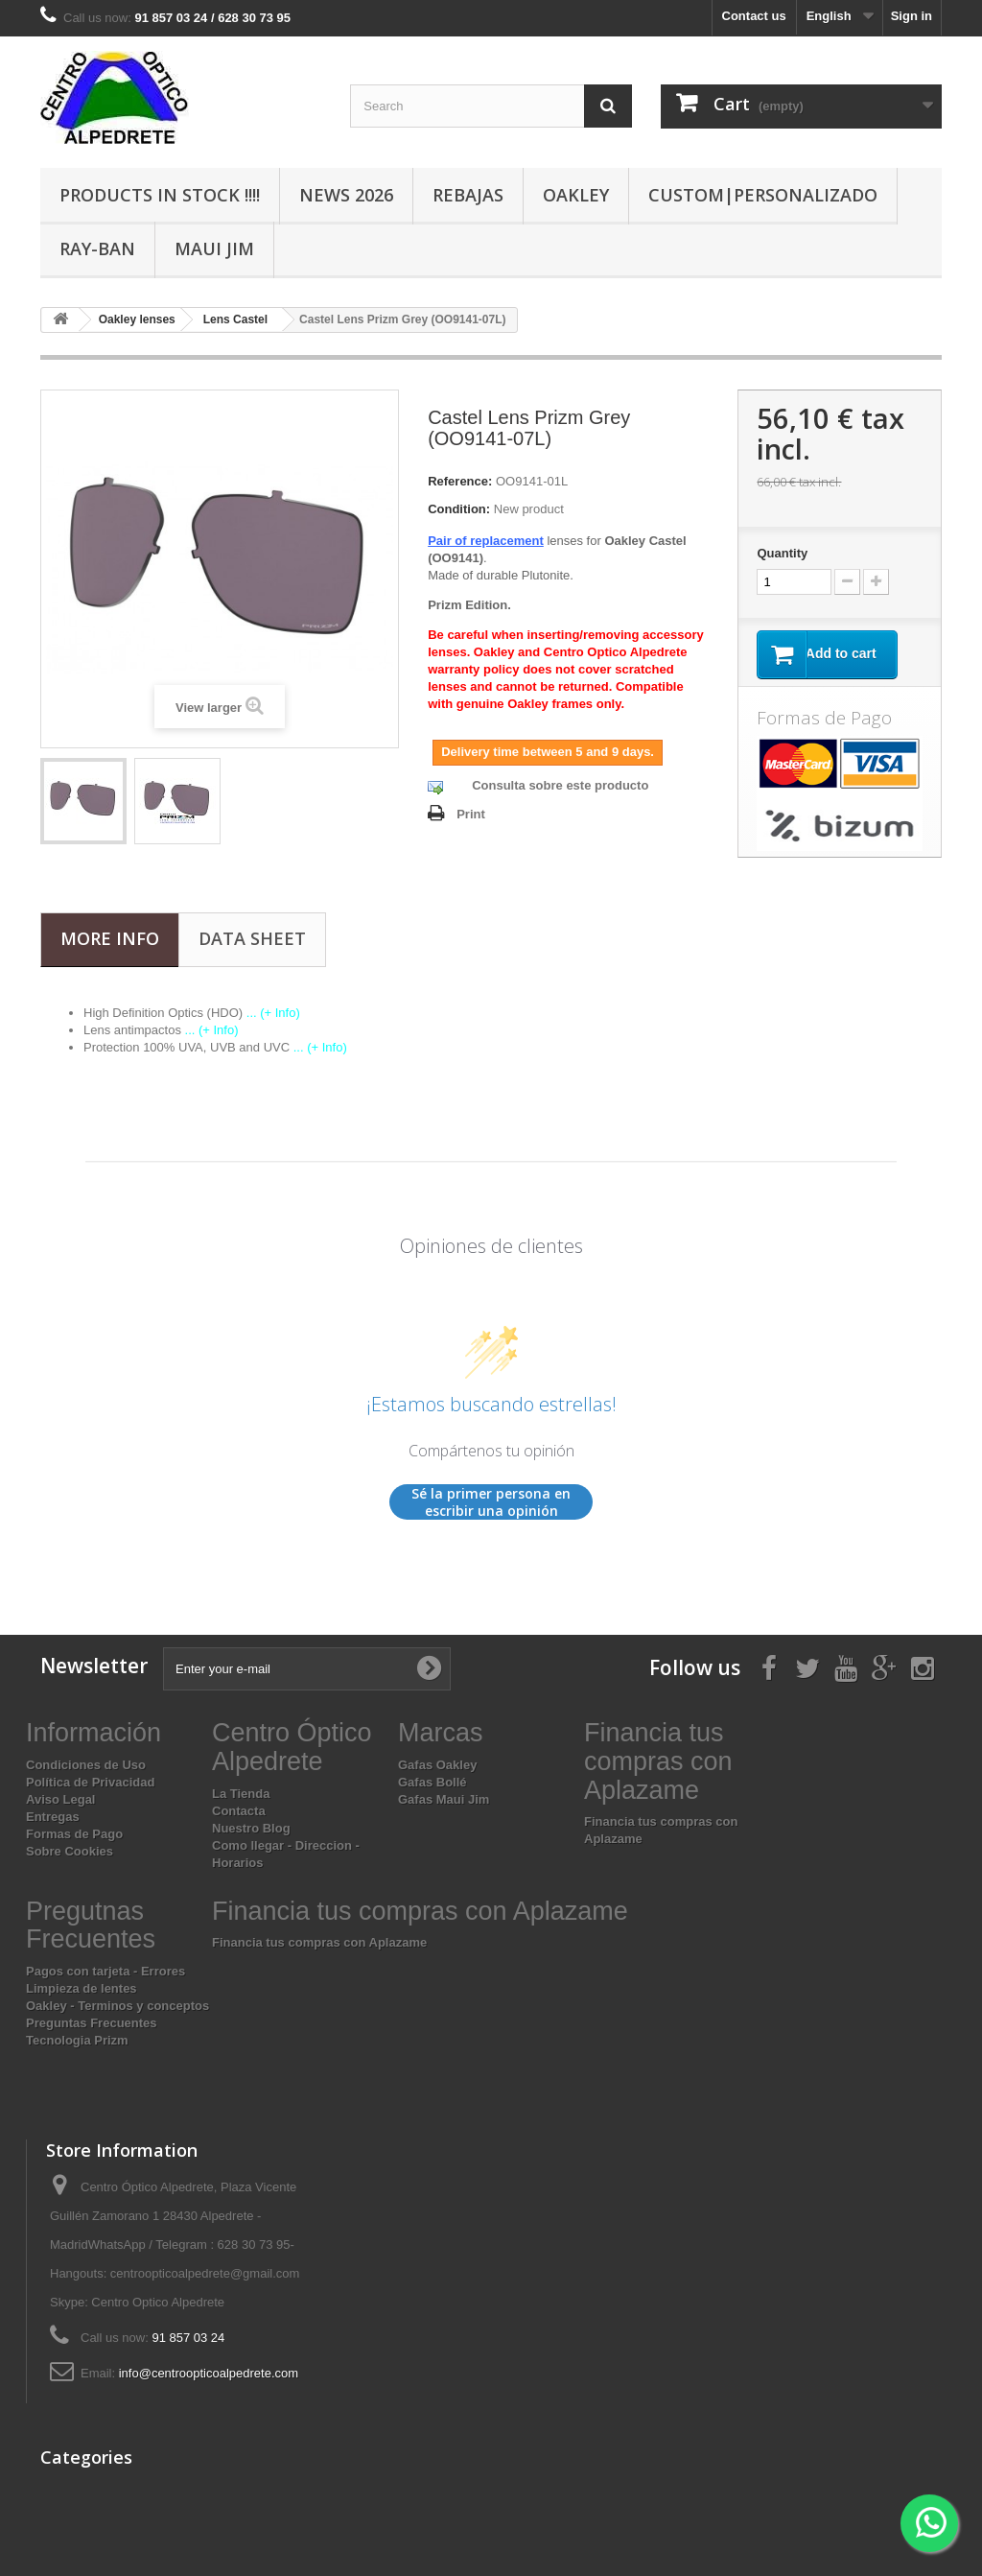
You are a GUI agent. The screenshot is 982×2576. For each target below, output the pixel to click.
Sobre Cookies (69, 1851)
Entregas (53, 1816)
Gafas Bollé (432, 1782)
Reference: (460, 481)
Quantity (782, 553)
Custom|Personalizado (762, 194)
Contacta (239, 1811)
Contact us (754, 16)
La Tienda (240, 1793)
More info (109, 938)
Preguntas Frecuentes (91, 2023)
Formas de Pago (74, 1834)
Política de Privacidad (90, 1782)
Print (470, 814)
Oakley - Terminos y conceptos (117, 2005)
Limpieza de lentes (81, 1988)
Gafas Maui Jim (443, 1799)
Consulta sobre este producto (560, 785)
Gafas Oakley (437, 1765)
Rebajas (468, 194)
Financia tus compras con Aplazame (319, 1942)
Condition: (459, 509)
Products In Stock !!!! (159, 194)
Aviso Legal (60, 1799)
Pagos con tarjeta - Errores (105, 1971)
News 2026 (346, 194)
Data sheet (252, 938)
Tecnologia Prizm (77, 2040)
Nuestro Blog (251, 1828)
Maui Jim (214, 248)
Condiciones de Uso (86, 1765)
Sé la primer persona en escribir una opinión (491, 1502)
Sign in (911, 16)
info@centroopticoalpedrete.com (208, 2373)
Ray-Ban (97, 248)
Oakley (576, 194)
